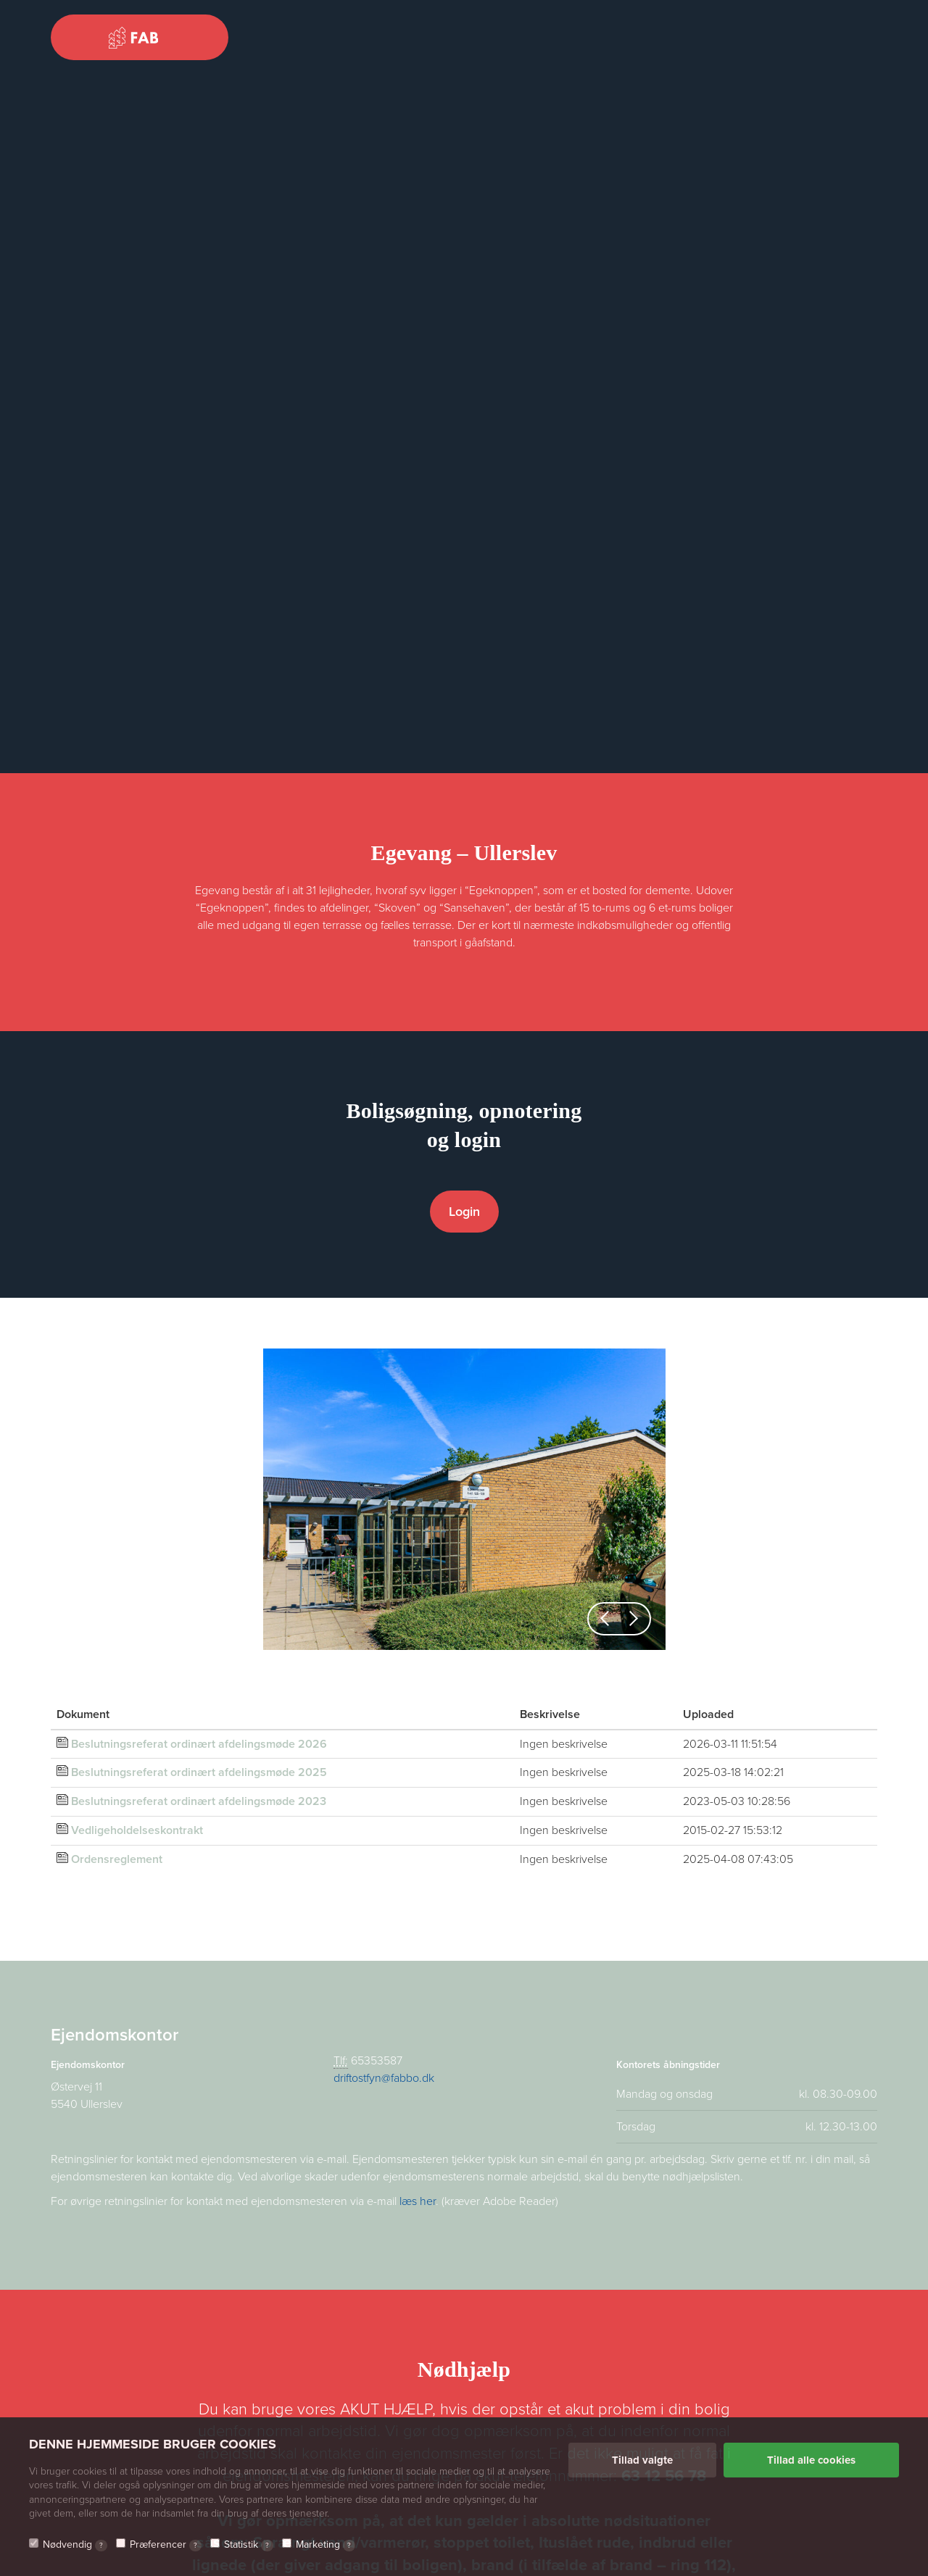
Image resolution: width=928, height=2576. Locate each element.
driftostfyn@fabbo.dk (384, 2078)
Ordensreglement (116, 1859)
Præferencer (166, 2544)
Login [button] (464, 1212)
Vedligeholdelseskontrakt (137, 1830)
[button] (605, 1619)
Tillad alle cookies (811, 2460)
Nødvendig (75, 2544)
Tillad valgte (642, 2460)
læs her (417, 2201)
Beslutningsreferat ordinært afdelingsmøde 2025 (199, 1772)
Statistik (248, 2544)
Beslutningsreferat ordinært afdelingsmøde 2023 (198, 1801)
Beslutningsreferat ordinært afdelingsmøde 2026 (199, 1744)
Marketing (325, 2544)
